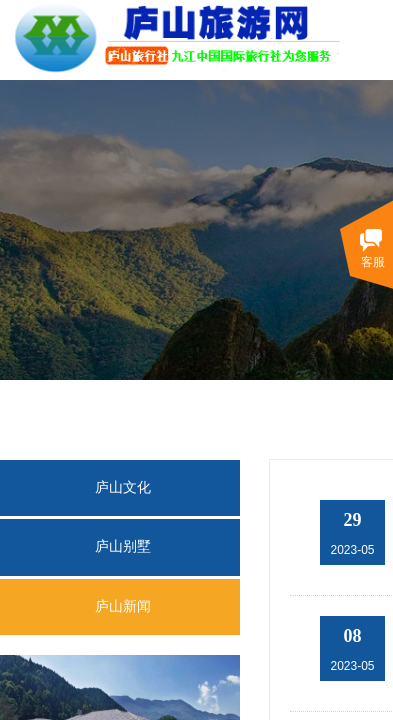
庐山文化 (123, 487)
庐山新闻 (123, 606)
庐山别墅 (123, 546)
